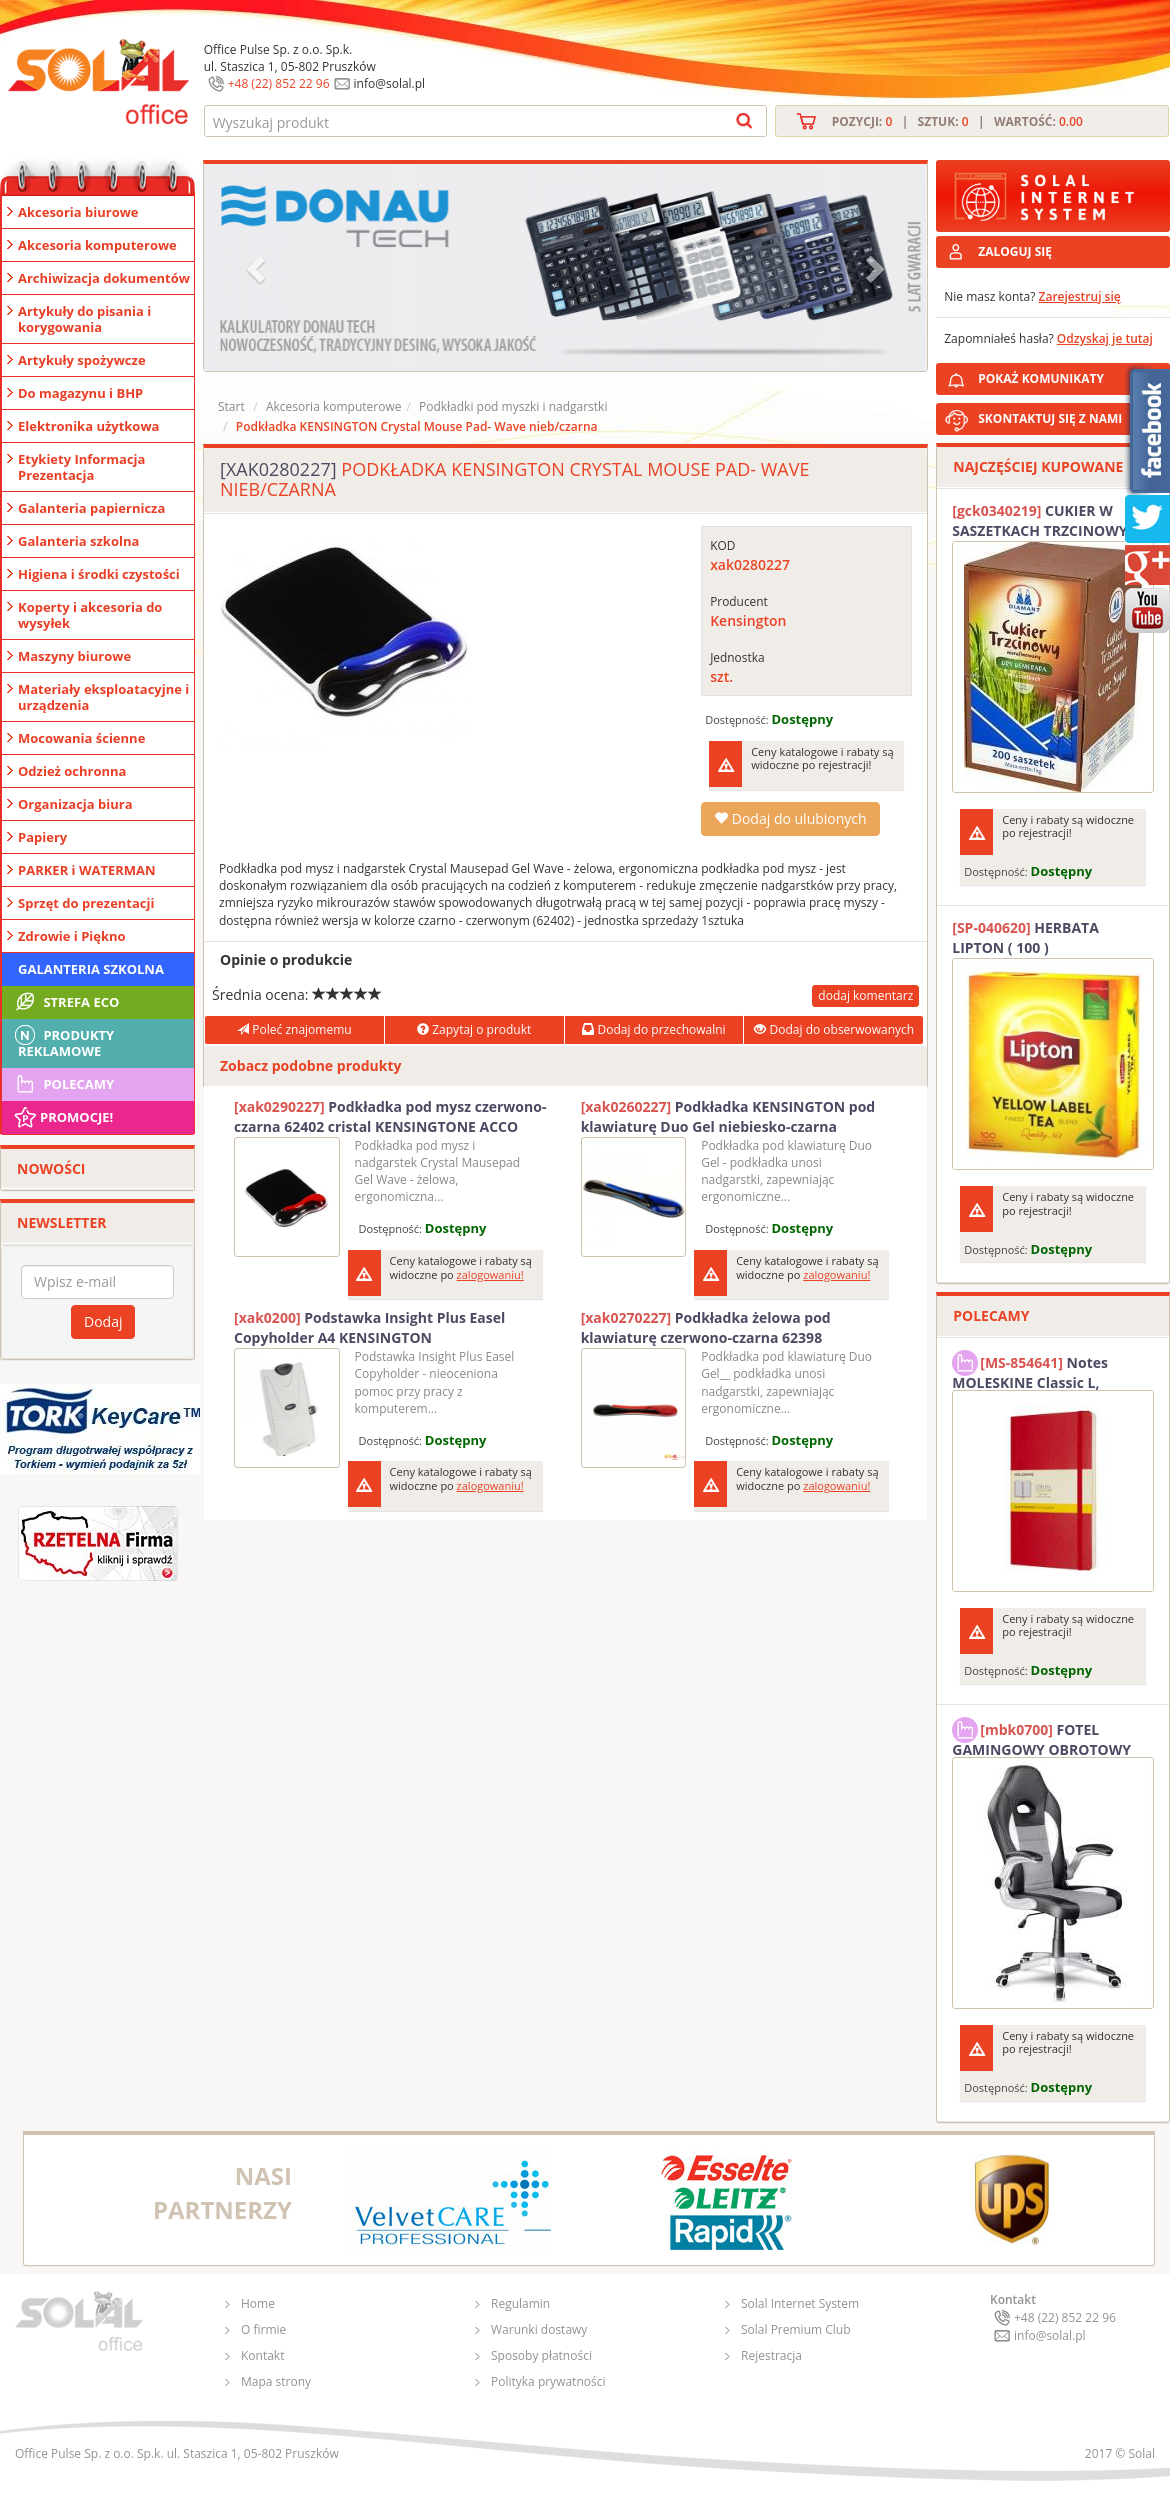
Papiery (42, 837)
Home (258, 2303)
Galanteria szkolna (78, 541)
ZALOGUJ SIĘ (1015, 251)
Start (231, 406)
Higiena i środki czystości (99, 574)
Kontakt (262, 2355)
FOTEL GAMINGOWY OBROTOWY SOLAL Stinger (1041, 1737)
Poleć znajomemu (294, 1029)
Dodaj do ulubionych (790, 818)
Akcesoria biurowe (78, 212)
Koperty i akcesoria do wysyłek (90, 615)
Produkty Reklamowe (63, 1041)
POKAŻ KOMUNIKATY (1070, 375)
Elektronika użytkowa (88, 426)
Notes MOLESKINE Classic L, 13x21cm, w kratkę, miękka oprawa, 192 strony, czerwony (1047, 1370)
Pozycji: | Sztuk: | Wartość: (957, 121)
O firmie (263, 2329)
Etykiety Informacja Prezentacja (81, 467)
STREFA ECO (65, 1002)
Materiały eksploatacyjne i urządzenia (103, 697)
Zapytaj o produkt (474, 1029)
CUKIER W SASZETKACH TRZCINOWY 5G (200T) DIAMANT (1050, 521)
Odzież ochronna (72, 771)
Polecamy (63, 1084)
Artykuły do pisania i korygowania (84, 319)
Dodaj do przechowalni (653, 1029)
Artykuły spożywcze (82, 360)
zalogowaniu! (490, 1274)
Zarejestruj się (1080, 296)
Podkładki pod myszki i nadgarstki (513, 406)
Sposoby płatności (541, 2355)
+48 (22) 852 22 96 (279, 83)
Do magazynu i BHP (80, 393)
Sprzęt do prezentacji (86, 903)
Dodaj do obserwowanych (834, 1029)
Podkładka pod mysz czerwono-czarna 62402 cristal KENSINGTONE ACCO (390, 1116)
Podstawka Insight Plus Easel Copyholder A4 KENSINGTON (369, 1327)
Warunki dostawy (539, 2329)
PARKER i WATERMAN (87, 870)
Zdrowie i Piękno (72, 936)
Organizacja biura (75, 804)
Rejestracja (771, 2355)
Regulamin (520, 2303)
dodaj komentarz (865, 995)
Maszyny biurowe (74, 656)
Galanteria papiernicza (91, 508)
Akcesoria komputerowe (97, 245)
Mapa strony (276, 2381)
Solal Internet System (800, 2303)
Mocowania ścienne (81, 738)
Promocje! (62, 1117)
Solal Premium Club (796, 2329)
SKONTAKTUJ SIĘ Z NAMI (1050, 418)
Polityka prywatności (548, 2381)
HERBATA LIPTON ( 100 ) (1025, 937)
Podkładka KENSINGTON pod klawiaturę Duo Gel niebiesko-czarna (728, 1116)
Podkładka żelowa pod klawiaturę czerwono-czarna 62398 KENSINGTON (706, 1328)
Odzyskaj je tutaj (1105, 338)
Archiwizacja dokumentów (104, 278)
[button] (258, 267)
